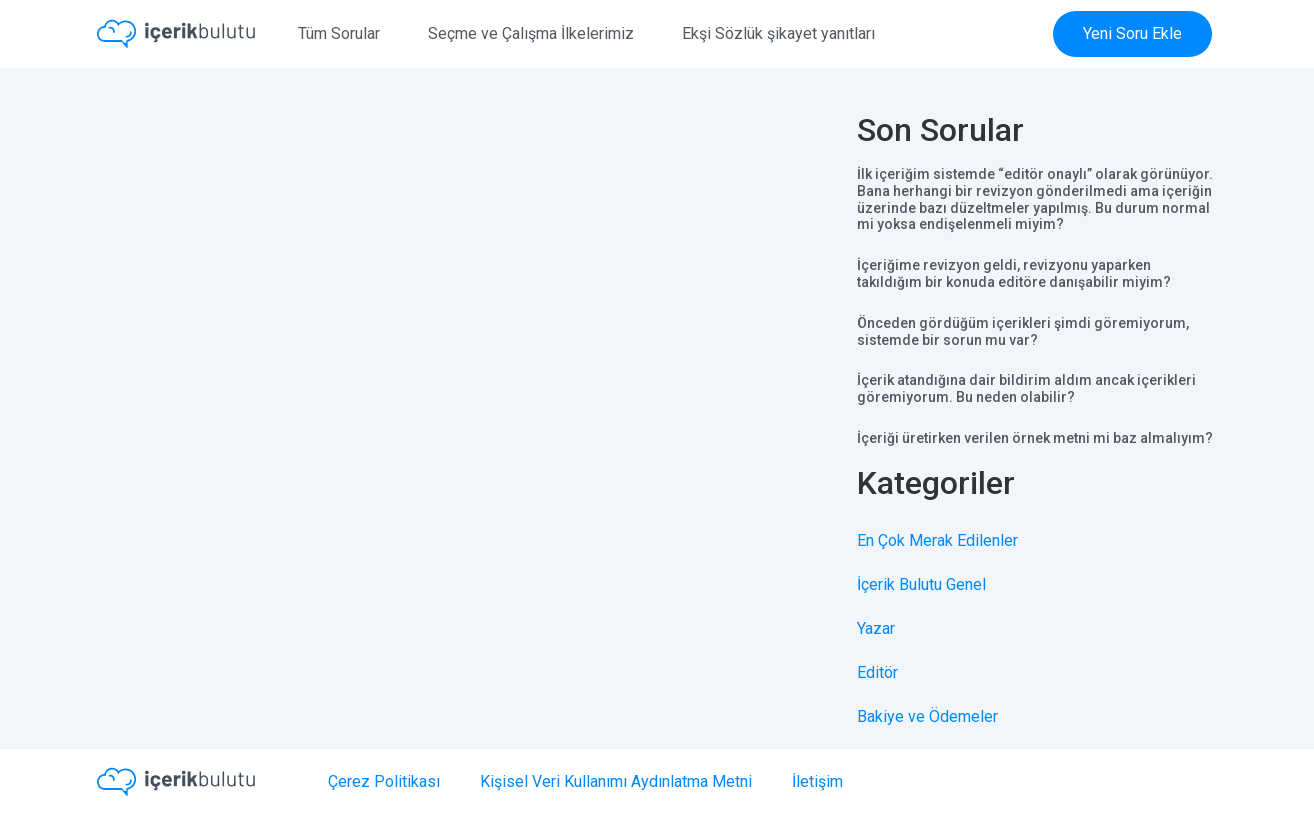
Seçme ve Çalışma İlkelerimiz (531, 33)
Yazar (876, 628)
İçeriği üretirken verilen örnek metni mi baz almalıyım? (1035, 438)
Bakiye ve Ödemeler (927, 716)
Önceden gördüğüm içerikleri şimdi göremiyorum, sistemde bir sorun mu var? (1023, 331)
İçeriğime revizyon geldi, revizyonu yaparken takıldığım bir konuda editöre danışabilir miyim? (1014, 273)
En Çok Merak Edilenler (937, 540)
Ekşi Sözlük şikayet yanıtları (778, 33)
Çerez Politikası (384, 781)
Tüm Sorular (339, 33)
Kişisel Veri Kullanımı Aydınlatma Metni (616, 781)
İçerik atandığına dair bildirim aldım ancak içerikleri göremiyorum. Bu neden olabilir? (1026, 388)
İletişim (817, 781)
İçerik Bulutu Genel (921, 584)
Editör (877, 672)
